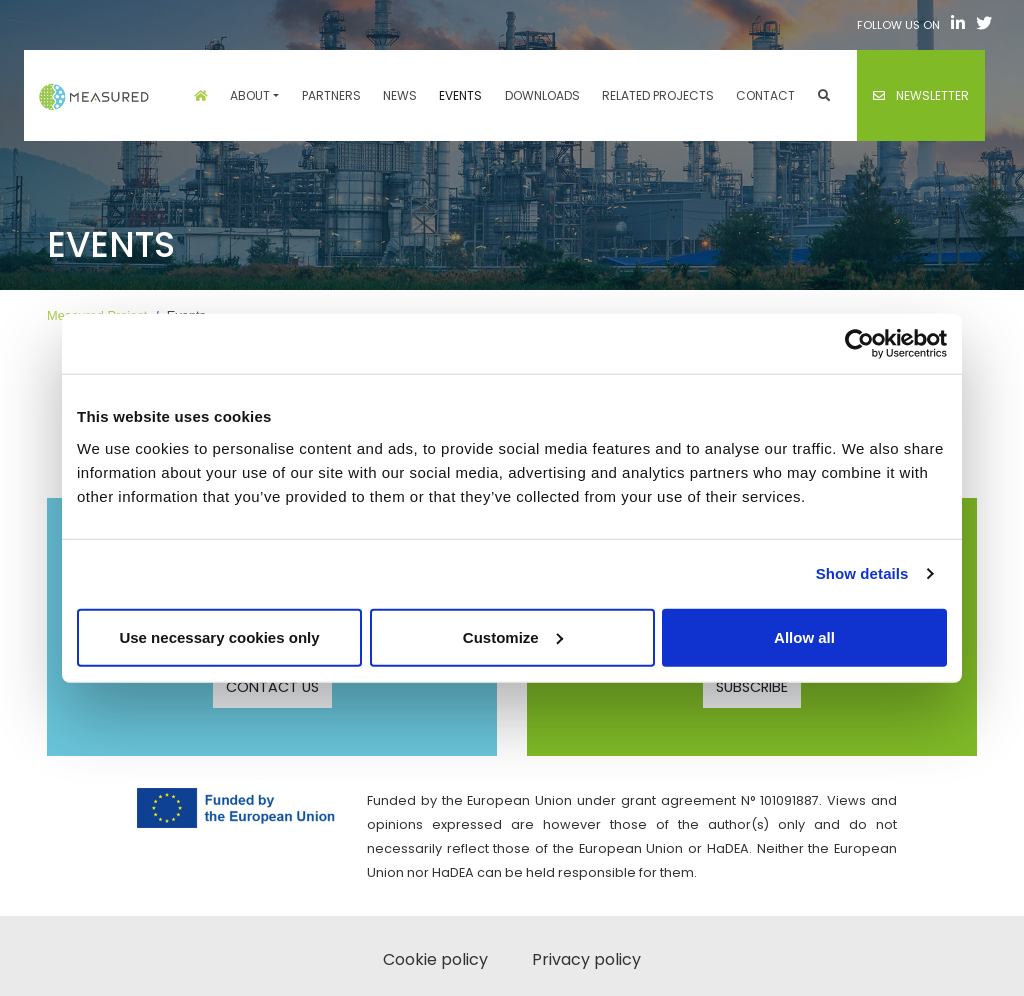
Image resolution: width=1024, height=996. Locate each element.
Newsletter (921, 95)
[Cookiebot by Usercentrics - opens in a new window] (859, 344)
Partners (331, 95)
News (400, 95)
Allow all (804, 636)
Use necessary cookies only (219, 636)
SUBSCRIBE (752, 687)
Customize (513, 636)
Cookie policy (435, 959)
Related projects (658, 95)
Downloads (542, 95)
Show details (862, 573)
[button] (824, 96)
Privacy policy (586, 959)
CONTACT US (272, 687)
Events (460, 95)
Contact (765, 95)
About (250, 95)
